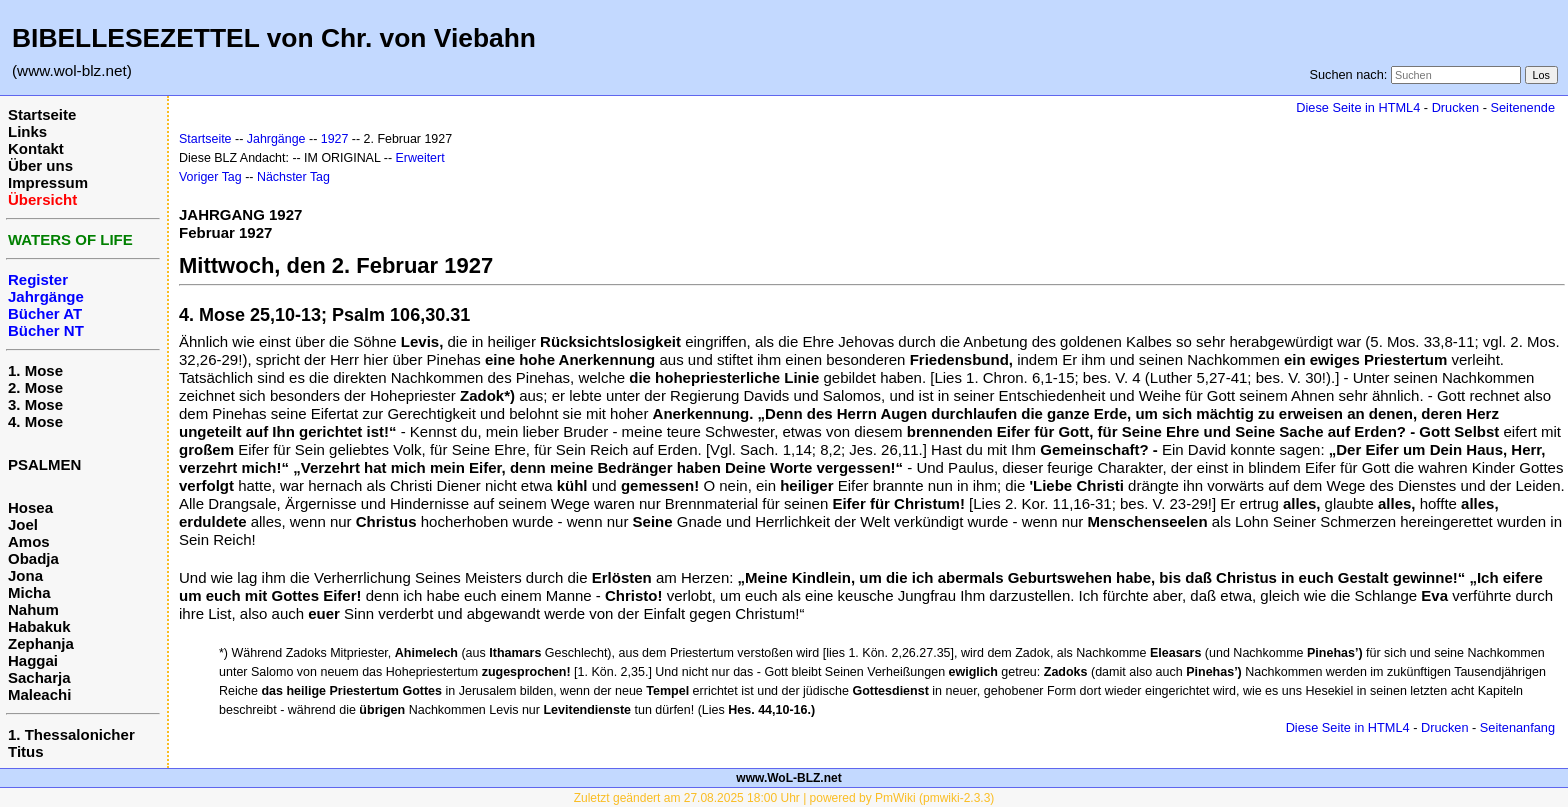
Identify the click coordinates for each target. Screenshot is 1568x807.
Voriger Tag (210, 177)
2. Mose (35, 387)
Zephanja (41, 643)
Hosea (30, 507)
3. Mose (35, 404)
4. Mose (35, 421)
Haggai (33, 660)
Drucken (1455, 107)
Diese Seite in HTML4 (1358, 107)
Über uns (40, 165)
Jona (25, 575)
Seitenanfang (1517, 727)
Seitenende (1522, 107)
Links (27, 131)
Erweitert (420, 158)
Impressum (48, 182)
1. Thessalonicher (71, 734)
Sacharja (39, 677)
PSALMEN (44, 464)
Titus (26, 751)
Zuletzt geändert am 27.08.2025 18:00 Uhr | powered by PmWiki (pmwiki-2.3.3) (784, 798)
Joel (23, 524)
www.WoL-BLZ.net (788, 778)
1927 (335, 139)
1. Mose (35, 370)
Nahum (33, 609)
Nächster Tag (293, 177)
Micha (29, 592)
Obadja (33, 558)
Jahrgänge (276, 139)
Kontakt (36, 148)
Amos (29, 541)
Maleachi (39, 694)
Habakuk (39, 626)
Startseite (42, 114)
